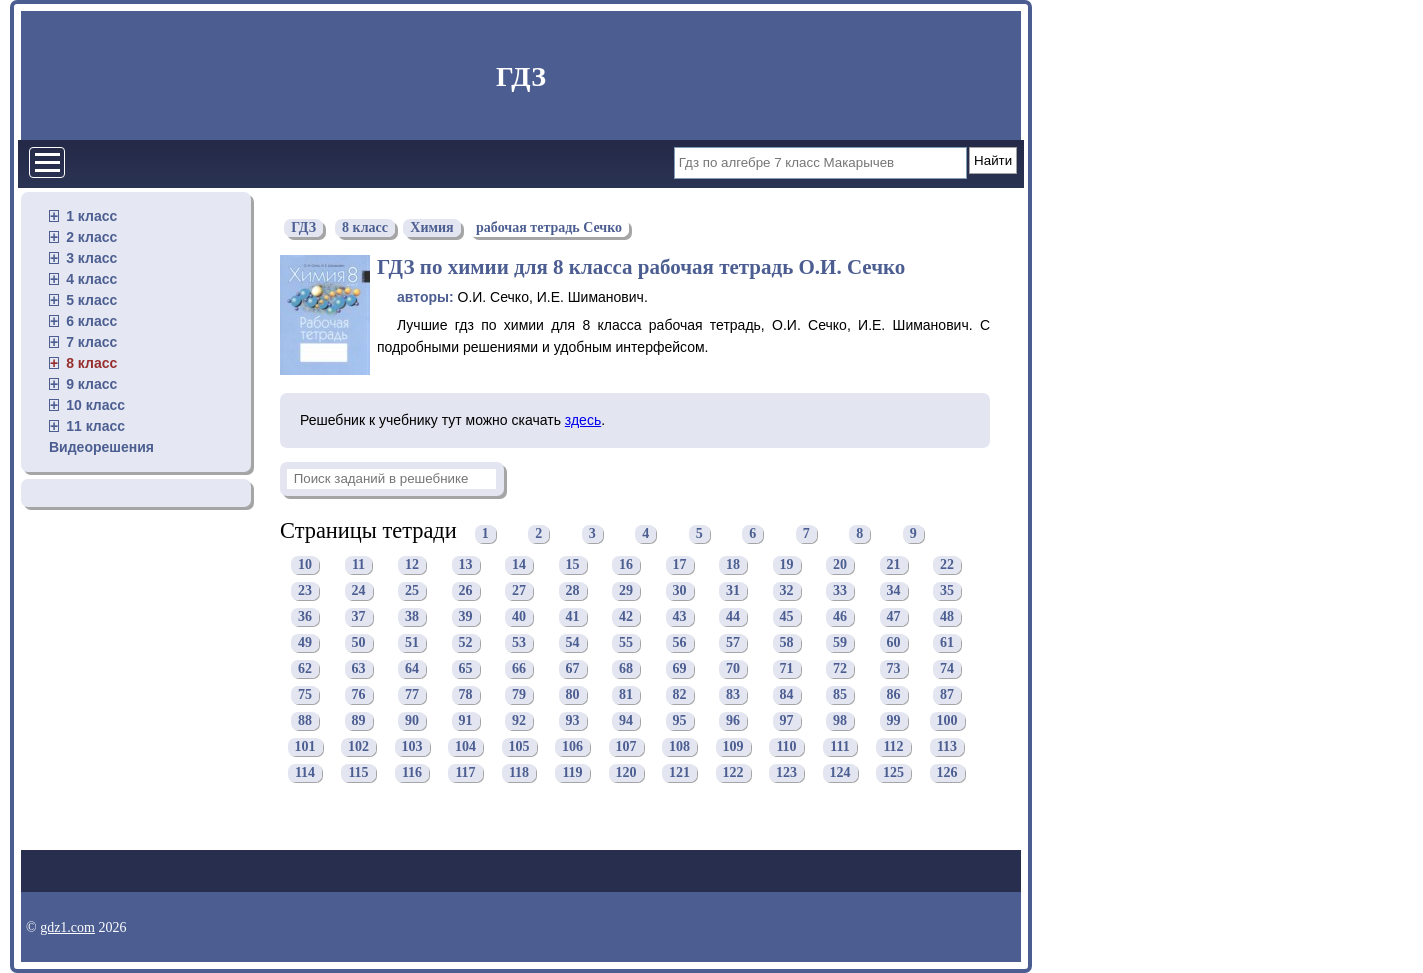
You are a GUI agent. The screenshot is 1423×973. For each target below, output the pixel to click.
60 (894, 643)
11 (358, 565)
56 (680, 643)
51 (412, 643)
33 (840, 591)
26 (466, 591)
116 (412, 773)
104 (465, 747)
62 (305, 669)
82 (680, 695)
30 (680, 591)
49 (305, 643)
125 (893, 773)
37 (359, 617)
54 (573, 643)
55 (626, 643)
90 (412, 721)
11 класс (95, 426)
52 (466, 643)
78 (466, 695)
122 (733, 773)
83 (733, 695)
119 (572, 773)
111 (839, 747)
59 (840, 643)
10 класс (95, 405)
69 (680, 669)
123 (786, 773)
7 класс (91, 342)
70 (733, 669)
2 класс (91, 237)
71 (787, 669)
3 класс (91, 258)
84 (787, 695)
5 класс (91, 300)
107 (626, 747)
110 (786, 747)
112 (893, 747)
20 (840, 565)
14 (519, 565)
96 (733, 721)
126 (947, 773)
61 (947, 643)
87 (947, 695)
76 (359, 695)
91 (466, 721)
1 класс (91, 216)
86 (894, 695)
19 (787, 565)
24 (359, 591)
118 (519, 773)
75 (305, 695)
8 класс (91, 363)
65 (466, 669)
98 (840, 721)
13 (466, 565)
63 (359, 669)
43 (680, 617)
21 (894, 565)
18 (733, 565)
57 (733, 643)
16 (626, 565)
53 (519, 643)
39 (466, 617)
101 (305, 747)
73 (894, 669)
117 (465, 773)
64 (412, 669)
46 (840, 617)
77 (412, 695)
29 (626, 591)
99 (894, 721)
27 (519, 591)
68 (626, 669)
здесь (583, 420)
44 (733, 617)
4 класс (91, 279)
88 (305, 721)
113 (947, 747)
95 (680, 721)
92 (519, 721)
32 (787, 591)
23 (305, 591)
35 (947, 591)
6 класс (91, 321)
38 (412, 617)
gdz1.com (67, 927)
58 (787, 643)
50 (359, 643)
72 (840, 669)
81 (626, 695)
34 (894, 591)
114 (305, 773)
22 (947, 565)
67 (573, 669)
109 (733, 747)
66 (519, 669)
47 (894, 617)
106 (572, 747)
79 (519, 695)
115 (358, 773)
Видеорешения (101, 447)
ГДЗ (521, 76)
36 (305, 617)
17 (680, 565)
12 (412, 565)
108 (679, 747)
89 (359, 721)
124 (840, 773)
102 (358, 747)
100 (947, 721)
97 (787, 721)
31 (733, 591)
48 (947, 617)
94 (626, 721)
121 (679, 773)
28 (573, 591)
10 (305, 565)
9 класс (91, 384)
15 (573, 565)
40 (519, 617)
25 (412, 591)
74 (947, 669)
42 (626, 617)
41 (573, 617)
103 (412, 747)
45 (787, 617)
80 (573, 695)
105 (519, 747)
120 (626, 773)
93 (573, 721)
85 (840, 695)
